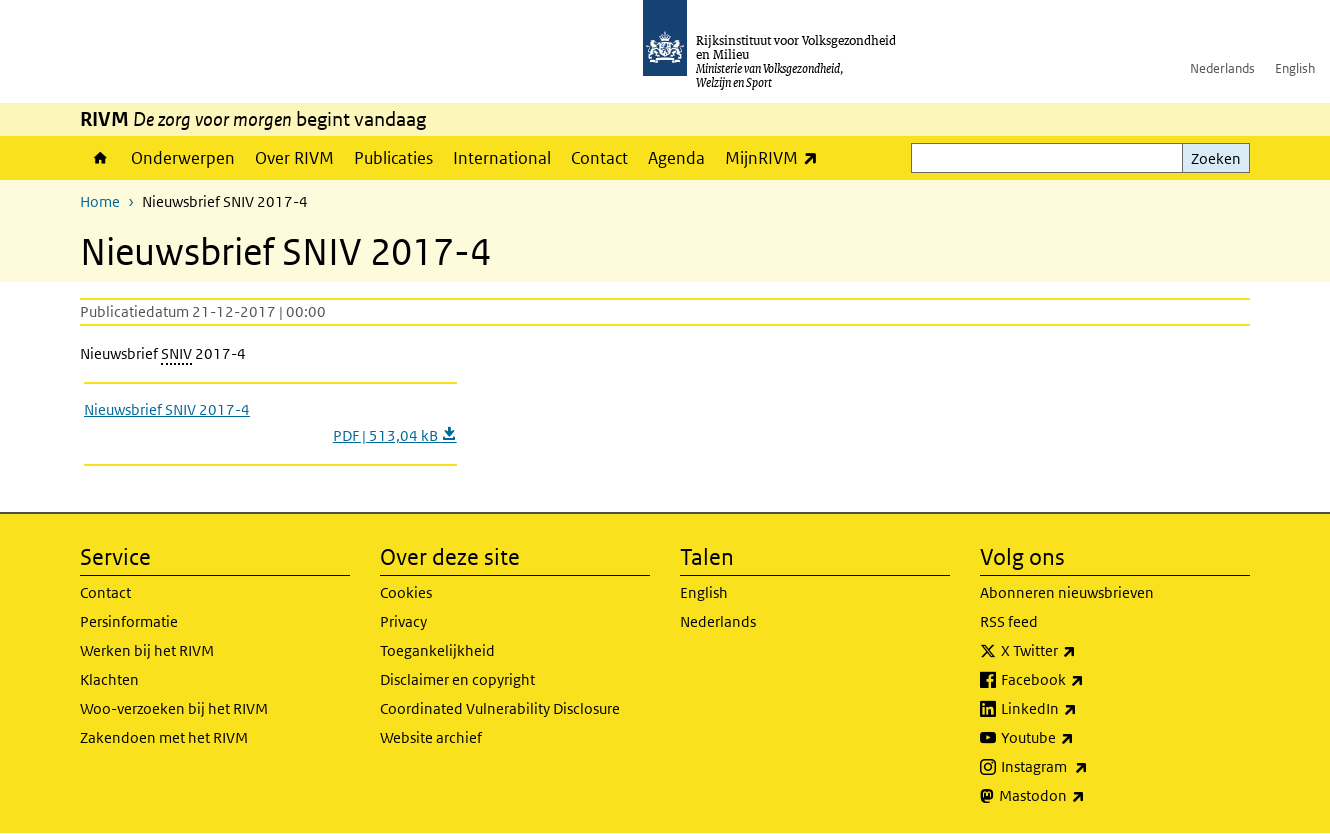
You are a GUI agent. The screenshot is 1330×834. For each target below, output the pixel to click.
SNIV (176, 353)
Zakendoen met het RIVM (164, 737)
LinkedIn (1083, 709)
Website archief (431, 737)
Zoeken (1216, 158)
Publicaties (393, 158)
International (502, 158)
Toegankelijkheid (437, 650)
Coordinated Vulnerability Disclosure (500, 708)
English (1295, 68)
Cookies (406, 592)
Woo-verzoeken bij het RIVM (174, 708)
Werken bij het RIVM (147, 650)
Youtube (1081, 738)
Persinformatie (129, 621)
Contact (599, 158)
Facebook (1086, 680)
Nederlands (1222, 68)
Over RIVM (294, 158)
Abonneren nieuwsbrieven (1067, 592)
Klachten (109, 679)
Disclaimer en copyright (457, 679)
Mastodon (1086, 796)
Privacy (403, 621)
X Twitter (1082, 651)
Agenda (676, 158)
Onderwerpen (183, 158)
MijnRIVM (776, 157)
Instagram (1088, 767)
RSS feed (1009, 621)
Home (100, 158)
